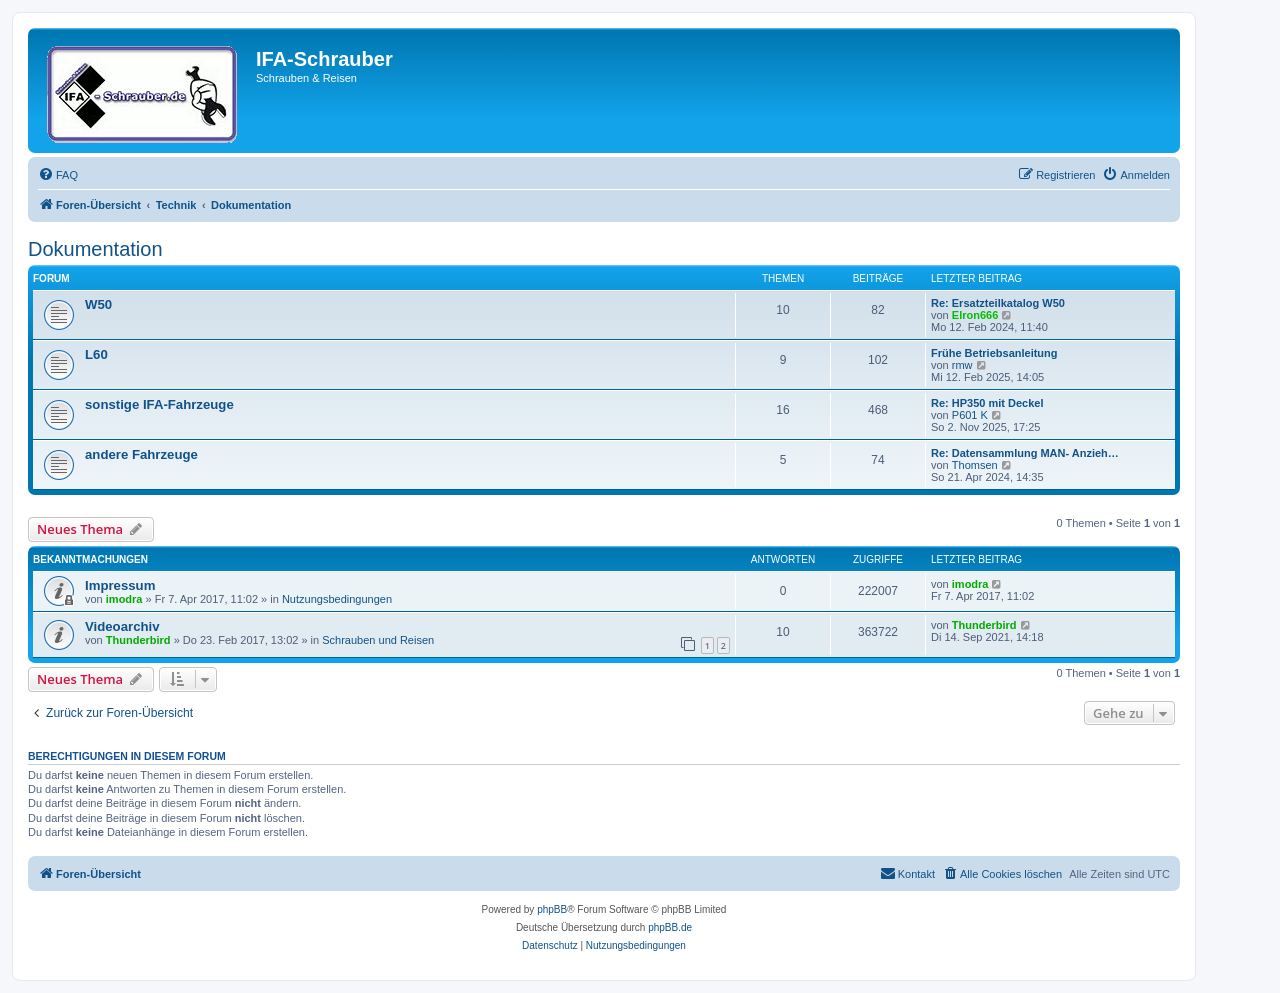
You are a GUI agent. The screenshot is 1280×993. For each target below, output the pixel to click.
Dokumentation (95, 249)
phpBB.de (670, 927)
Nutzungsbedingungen (337, 599)
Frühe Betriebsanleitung (994, 353)
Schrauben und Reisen (378, 640)
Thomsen (975, 465)
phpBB (552, 909)
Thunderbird (138, 640)
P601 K (970, 415)
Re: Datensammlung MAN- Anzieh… (1025, 453)
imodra (124, 599)
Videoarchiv (122, 626)
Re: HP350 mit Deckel (987, 403)
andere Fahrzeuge (141, 454)
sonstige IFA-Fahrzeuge (159, 404)
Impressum (120, 585)
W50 (98, 304)
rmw (962, 365)
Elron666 (975, 315)
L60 (96, 354)
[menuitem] (58, 175)
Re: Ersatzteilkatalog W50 (998, 303)
